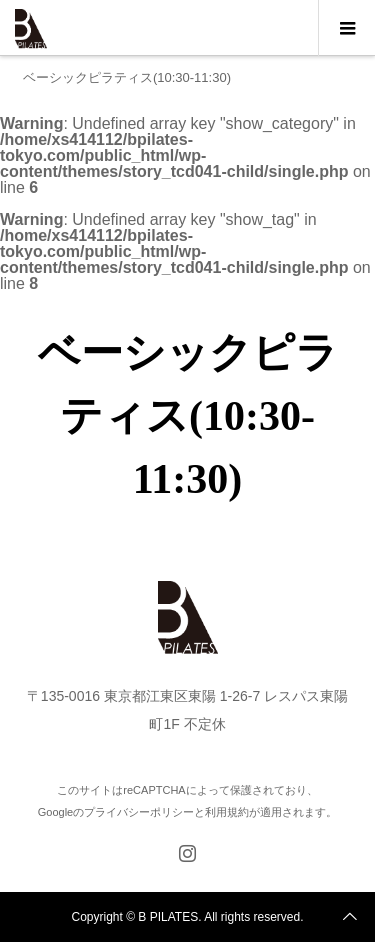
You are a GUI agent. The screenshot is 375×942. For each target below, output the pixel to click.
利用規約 (227, 812)
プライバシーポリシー (139, 812)
